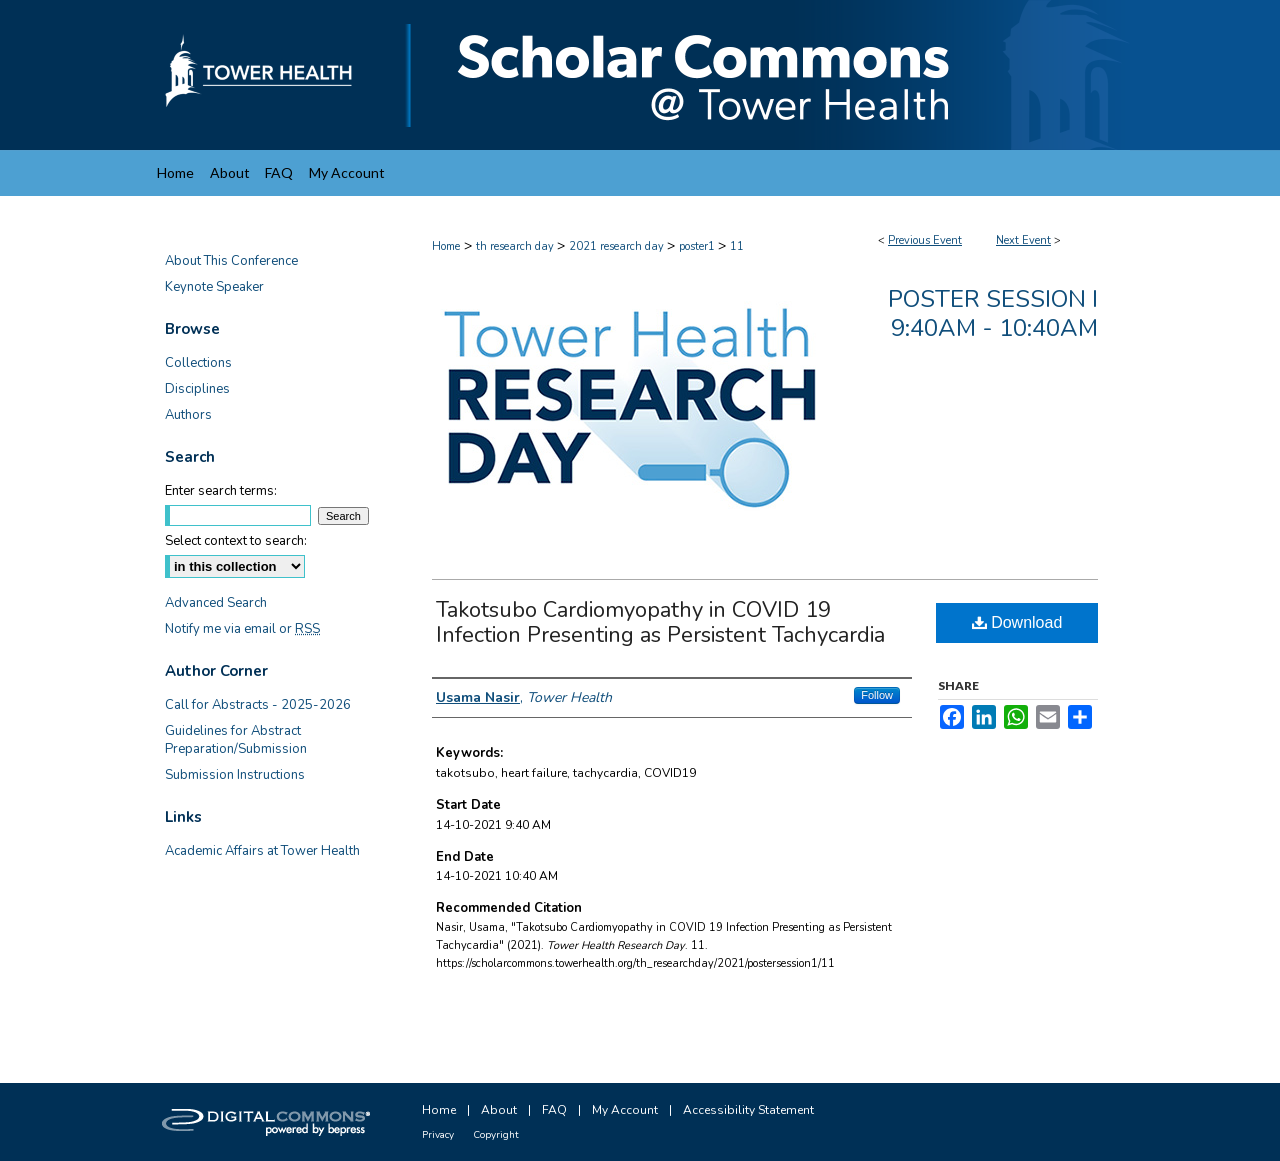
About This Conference (231, 261)
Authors (188, 415)
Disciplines (197, 389)
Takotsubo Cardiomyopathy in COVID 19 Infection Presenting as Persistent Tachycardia (660, 622)
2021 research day (618, 246)
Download (1017, 622)
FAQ (554, 1110)
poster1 (698, 246)
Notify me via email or (242, 629)
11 (737, 246)
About (499, 1110)
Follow (877, 695)
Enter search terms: (221, 491)
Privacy (438, 1135)
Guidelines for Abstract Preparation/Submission (236, 740)
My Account (625, 1110)
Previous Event (925, 240)
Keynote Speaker (214, 287)
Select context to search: (236, 541)
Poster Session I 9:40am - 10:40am (993, 313)
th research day (516, 246)
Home (446, 246)
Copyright (496, 1135)
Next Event (1023, 240)
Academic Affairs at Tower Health (262, 851)
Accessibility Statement (748, 1110)
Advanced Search (216, 603)
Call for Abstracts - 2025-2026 (258, 705)
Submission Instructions (235, 775)
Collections (198, 363)
